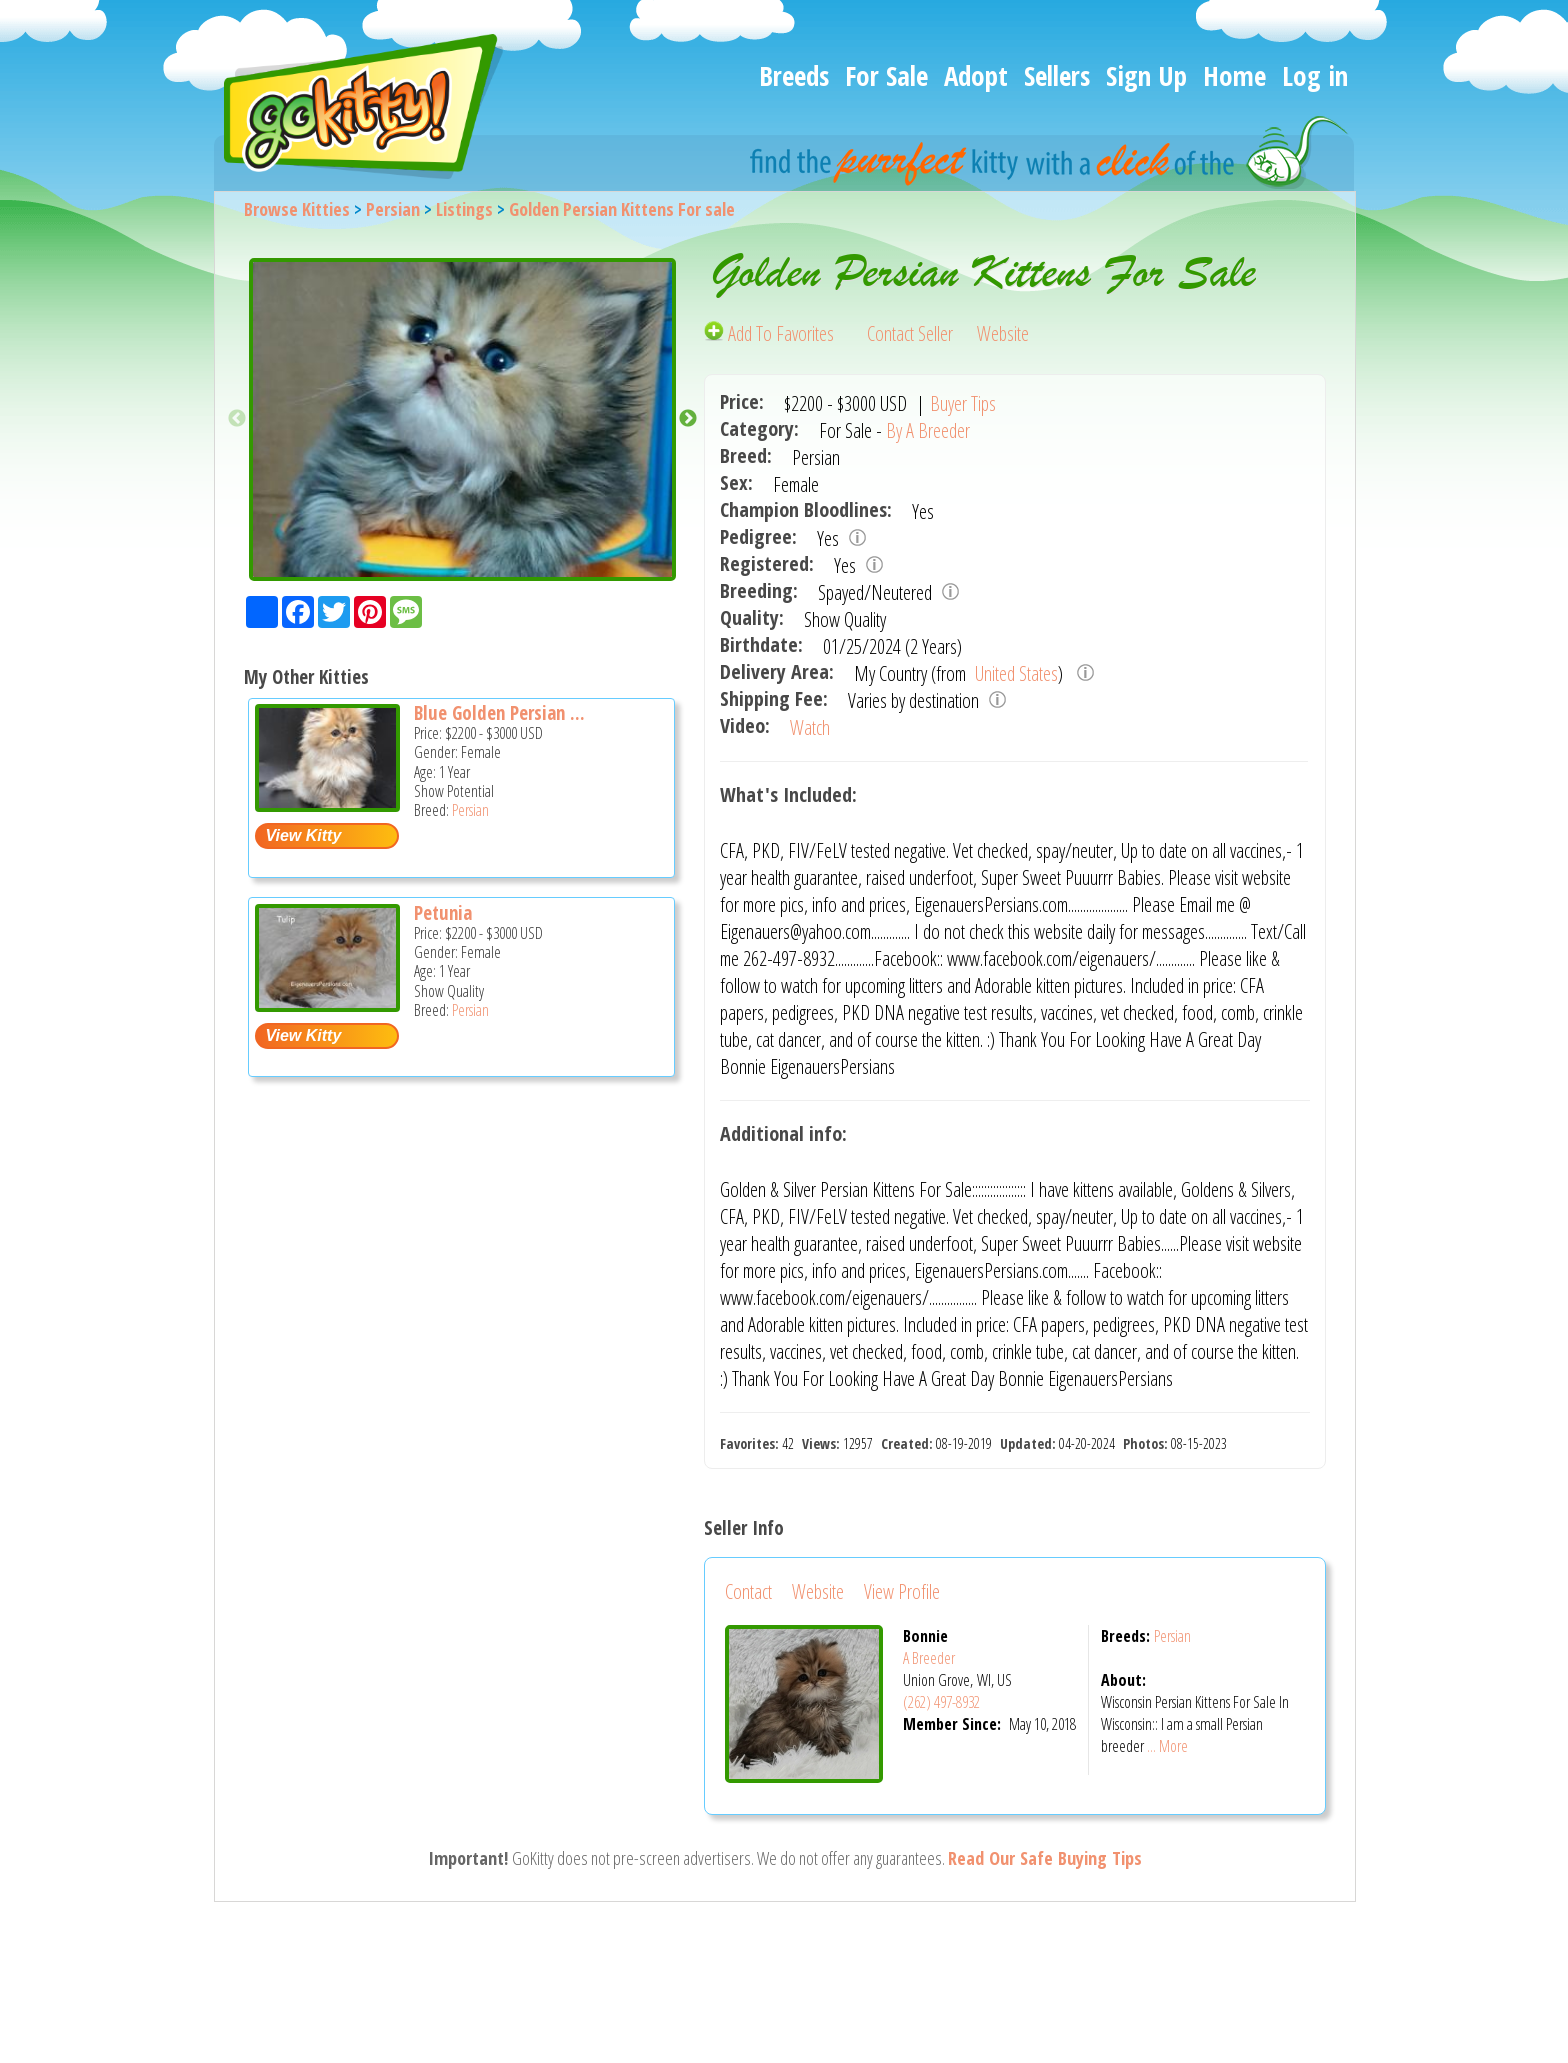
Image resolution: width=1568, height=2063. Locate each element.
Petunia (443, 913)
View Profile (902, 1591)
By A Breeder (928, 430)
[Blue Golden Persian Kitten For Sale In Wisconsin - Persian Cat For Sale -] (327, 804)
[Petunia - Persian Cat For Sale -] (327, 1004)
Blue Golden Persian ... (499, 713)
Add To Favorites (771, 333)
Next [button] (688, 419)
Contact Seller (910, 333)
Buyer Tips (963, 403)
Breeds (794, 75)
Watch (810, 727)
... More (1167, 1746)
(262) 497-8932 (941, 1702)
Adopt (976, 75)
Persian (393, 209)
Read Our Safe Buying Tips (1045, 1858)
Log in (1315, 75)
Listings (464, 209)
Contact (748, 1591)
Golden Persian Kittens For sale (622, 209)
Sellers (1057, 75)
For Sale (886, 75)
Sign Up (1146, 75)
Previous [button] (237, 419)
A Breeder (929, 1658)
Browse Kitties (297, 209)
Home (1234, 75)
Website (1003, 333)
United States (1014, 673)
